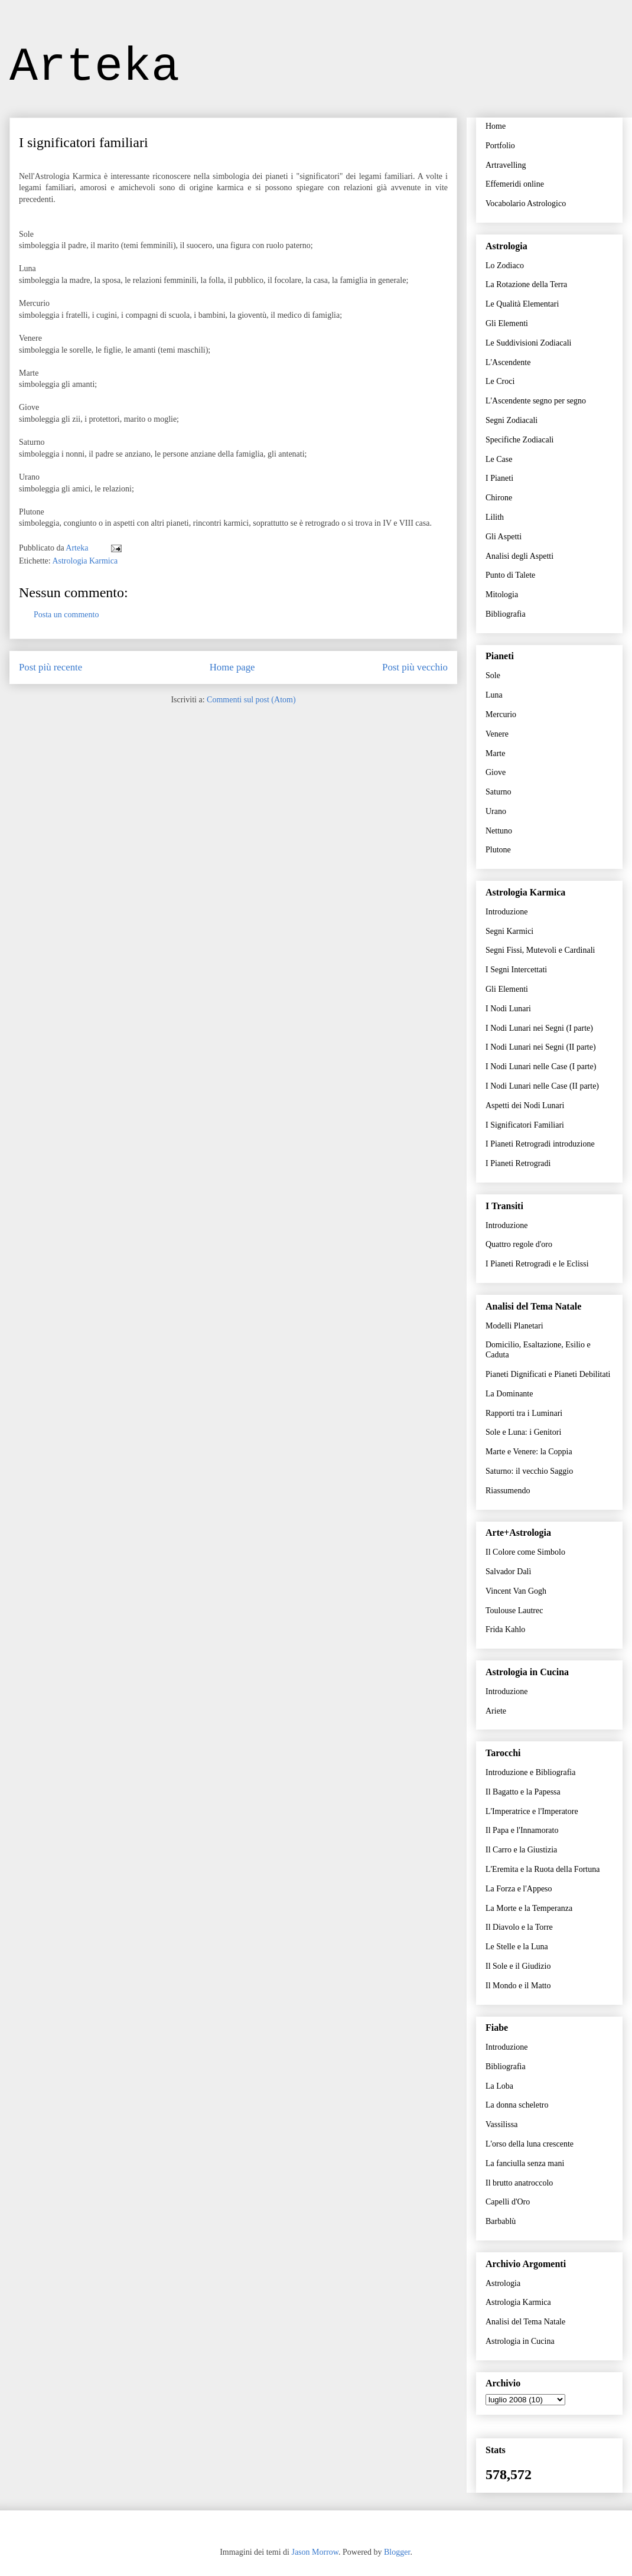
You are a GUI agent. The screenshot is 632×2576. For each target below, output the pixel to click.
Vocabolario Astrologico (526, 203)
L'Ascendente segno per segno (536, 400)
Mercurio (501, 714)
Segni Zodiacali (511, 420)
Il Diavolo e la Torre (519, 1927)
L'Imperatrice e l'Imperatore (532, 1811)
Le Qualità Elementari (522, 303)
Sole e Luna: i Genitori (523, 1432)
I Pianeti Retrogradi (518, 1163)
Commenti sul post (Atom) (251, 699)
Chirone (499, 497)
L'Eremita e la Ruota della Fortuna (543, 1869)
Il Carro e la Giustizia (521, 1849)
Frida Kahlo (505, 1629)
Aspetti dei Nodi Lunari (525, 1105)
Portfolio (500, 145)
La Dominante (509, 1393)
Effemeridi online (515, 184)
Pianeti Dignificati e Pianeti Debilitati (548, 1374)
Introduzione (507, 911)
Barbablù (501, 2221)
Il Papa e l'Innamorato (522, 1830)
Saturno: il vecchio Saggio (529, 1471)
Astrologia (503, 2283)
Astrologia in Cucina (520, 2341)
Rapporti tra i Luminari (524, 1413)
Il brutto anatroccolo (519, 2182)
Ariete (496, 1711)
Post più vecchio (415, 667)
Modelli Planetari (514, 1325)
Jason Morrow (314, 2552)
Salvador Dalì (508, 1571)
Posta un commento (66, 614)
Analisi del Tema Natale (525, 2321)
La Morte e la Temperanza (529, 1908)
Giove (496, 772)
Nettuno (499, 830)
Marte (495, 753)
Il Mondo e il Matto (518, 1985)
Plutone (498, 849)
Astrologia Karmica (85, 560)
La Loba (499, 2086)
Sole (493, 675)
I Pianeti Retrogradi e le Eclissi (537, 1263)
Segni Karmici (509, 931)
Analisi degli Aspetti (519, 556)
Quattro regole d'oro (519, 1244)
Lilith (495, 517)
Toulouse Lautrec (514, 1610)
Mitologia (502, 594)
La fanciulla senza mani (525, 2163)
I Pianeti (499, 478)
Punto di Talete (510, 575)
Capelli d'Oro (508, 2201)
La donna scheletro (517, 2104)
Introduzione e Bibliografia (530, 1772)
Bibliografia (506, 614)
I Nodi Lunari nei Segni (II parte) (541, 1047)
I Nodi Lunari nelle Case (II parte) (542, 1086)
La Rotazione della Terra (526, 284)
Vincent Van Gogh (516, 1591)
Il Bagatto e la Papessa (523, 1791)
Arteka (94, 67)
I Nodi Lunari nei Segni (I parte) (539, 1028)
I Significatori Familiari (525, 1125)
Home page (232, 667)
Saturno (499, 791)
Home (496, 126)
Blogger (397, 2552)
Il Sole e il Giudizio (518, 1966)
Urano (496, 811)
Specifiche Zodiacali (519, 439)
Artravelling (506, 165)
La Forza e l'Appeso (519, 1888)
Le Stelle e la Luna (517, 1946)
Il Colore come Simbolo (525, 1552)
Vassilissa (501, 2124)
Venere (497, 734)
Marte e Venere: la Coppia (529, 1451)
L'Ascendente (508, 362)
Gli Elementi (507, 323)
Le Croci (500, 381)
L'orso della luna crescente (530, 2143)
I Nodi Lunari (508, 1008)
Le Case (499, 459)
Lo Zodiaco (505, 265)
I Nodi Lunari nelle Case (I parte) (541, 1066)
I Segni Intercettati (516, 969)
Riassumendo (508, 1490)
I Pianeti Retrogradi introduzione (540, 1143)
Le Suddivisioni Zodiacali (528, 342)
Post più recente (50, 667)
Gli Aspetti (504, 536)
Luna (494, 695)
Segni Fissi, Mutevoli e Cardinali (540, 950)
